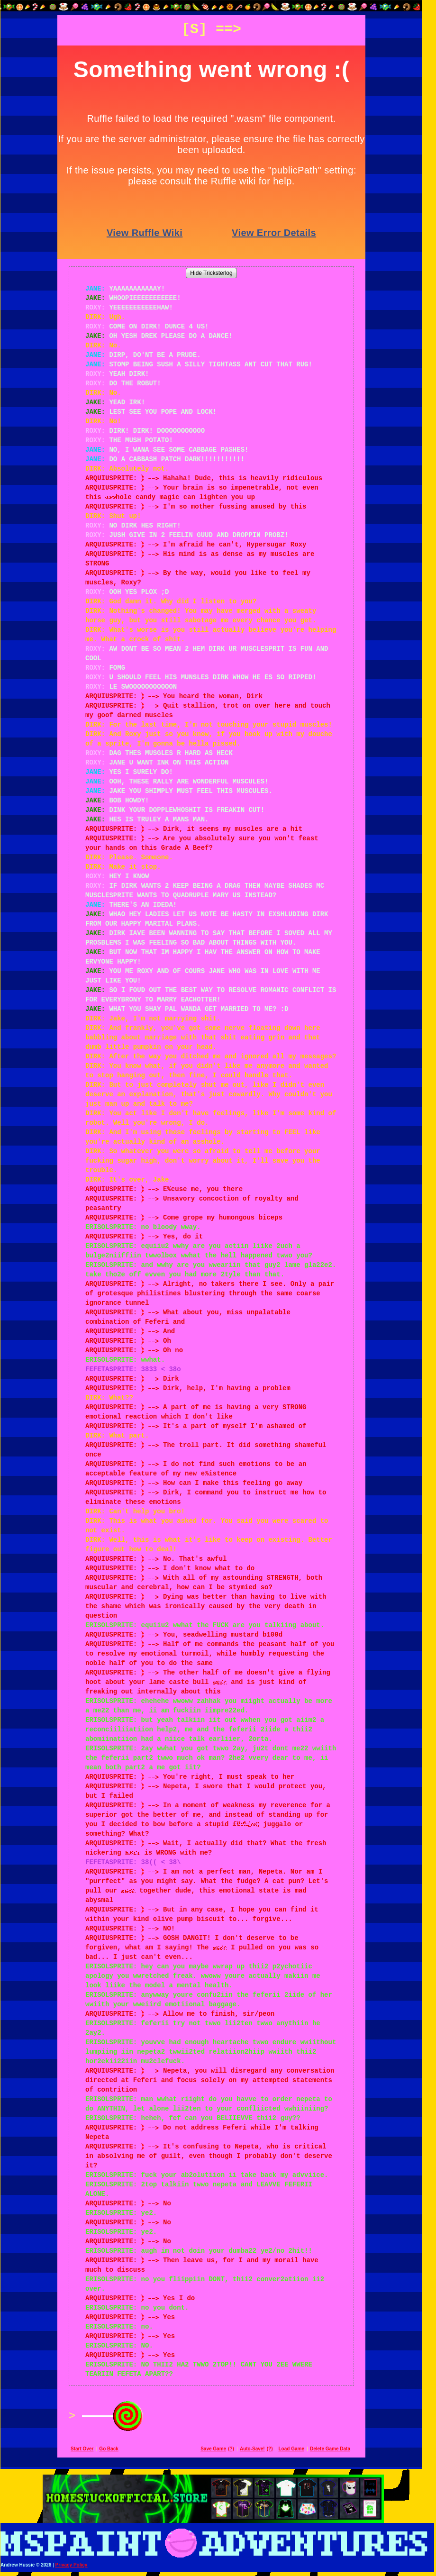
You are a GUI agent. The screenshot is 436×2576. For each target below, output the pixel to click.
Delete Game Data (337, 2448)
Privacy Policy (78, 2564)
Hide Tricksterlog (218, 273)
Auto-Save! (259, 2448)
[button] (218, 5)
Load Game (297, 2448)
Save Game (220, 2448)
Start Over (88, 2448)
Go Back (115, 2448)
